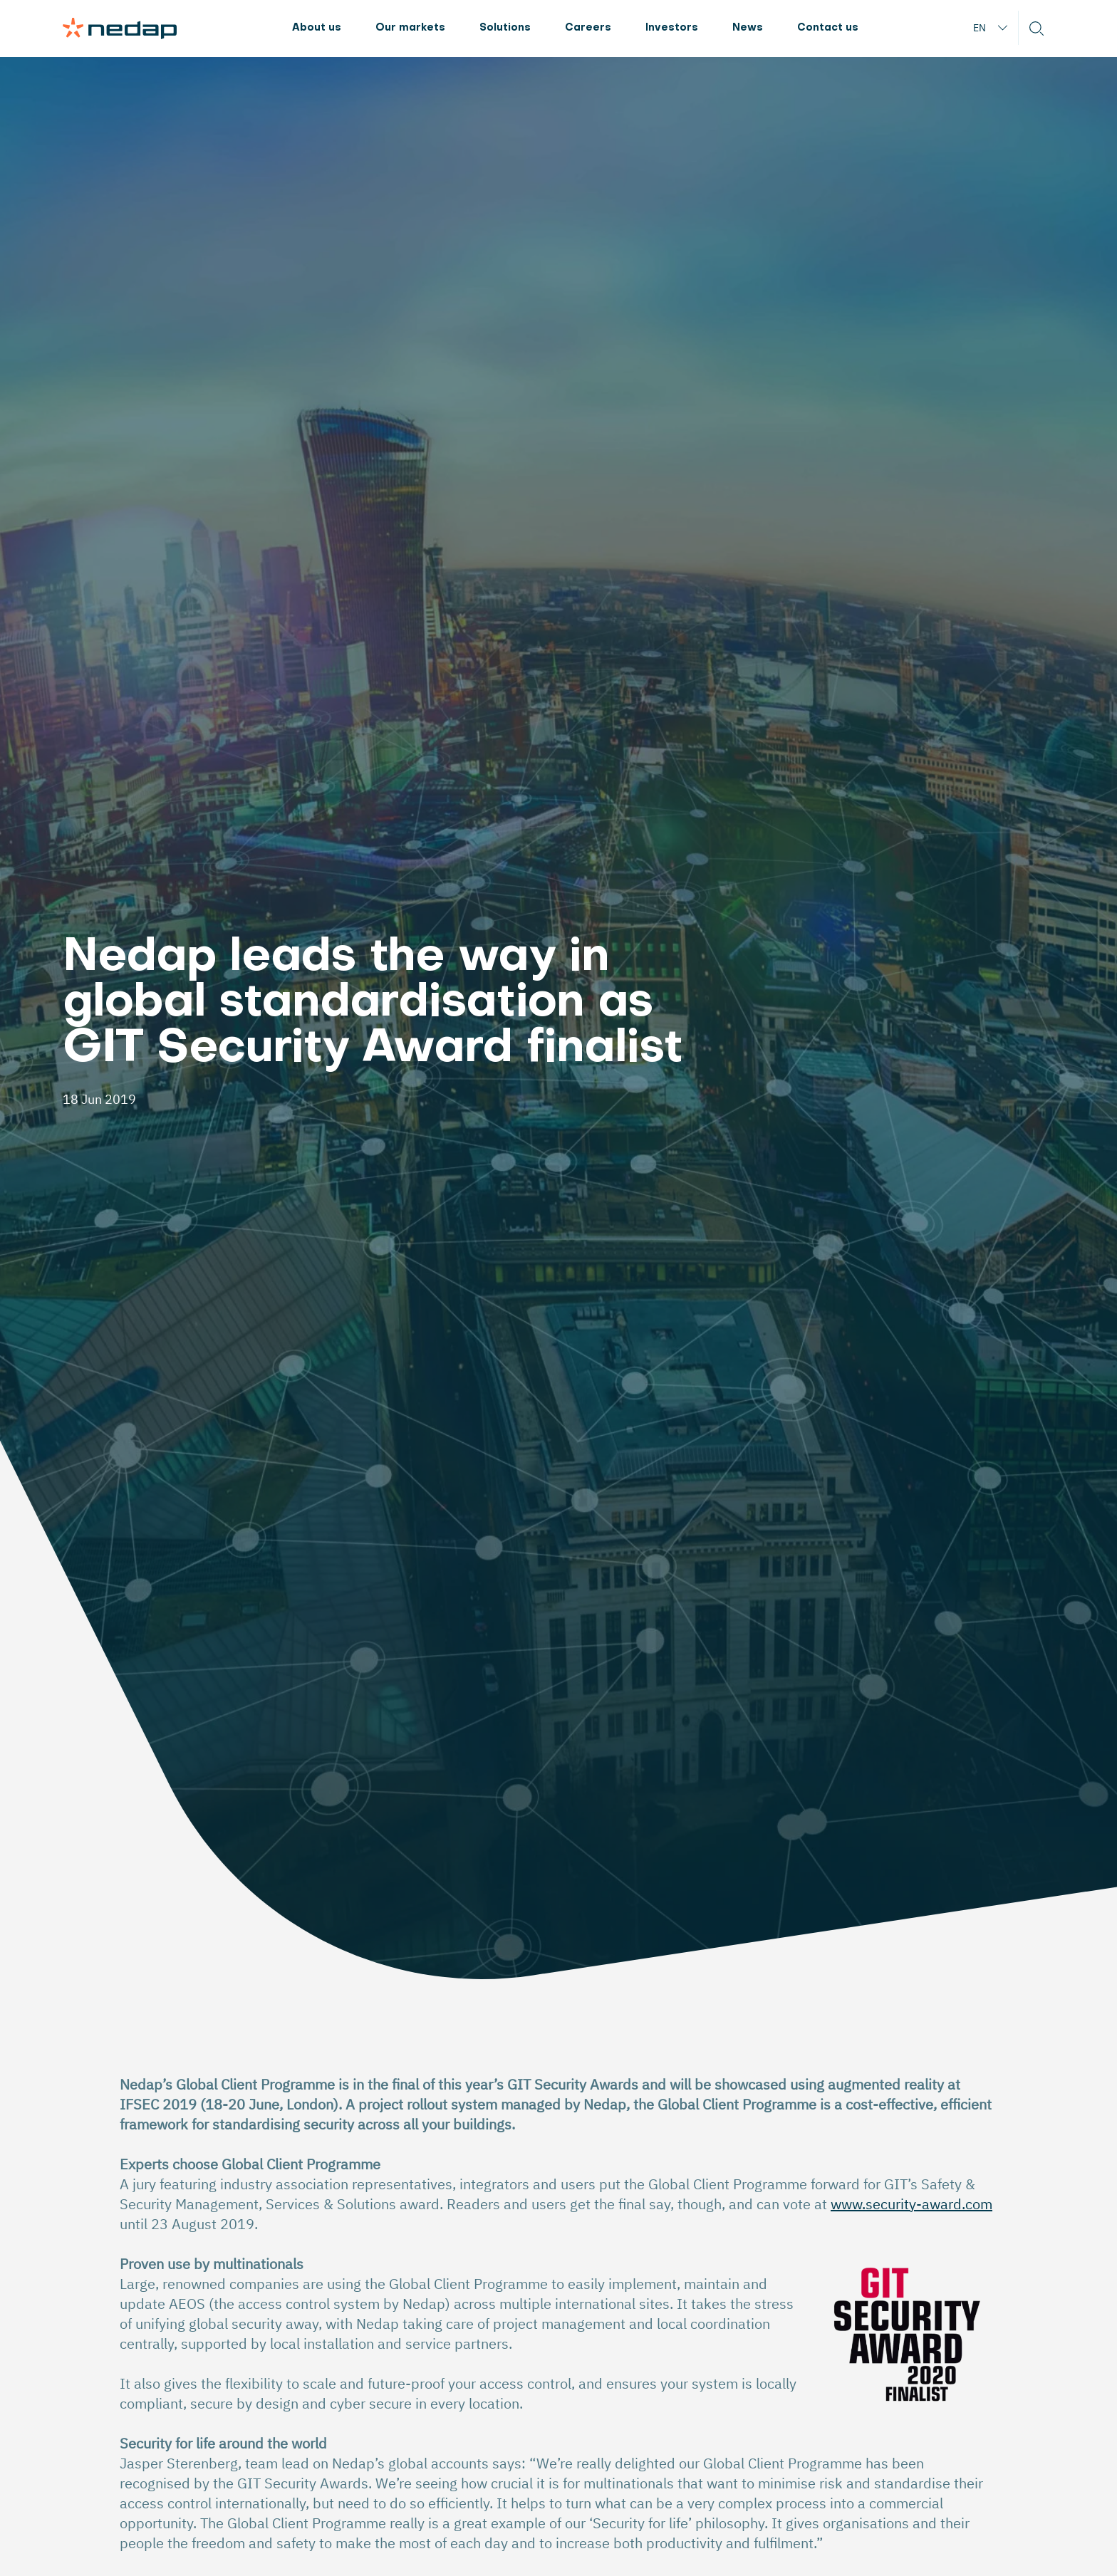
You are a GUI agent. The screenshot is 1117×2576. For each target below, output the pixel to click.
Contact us (827, 28)
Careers (588, 28)
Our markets (410, 28)
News (747, 28)
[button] (1036, 28)
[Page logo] (120, 28)
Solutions (505, 28)
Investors (671, 28)
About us (316, 28)
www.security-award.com (911, 2203)
